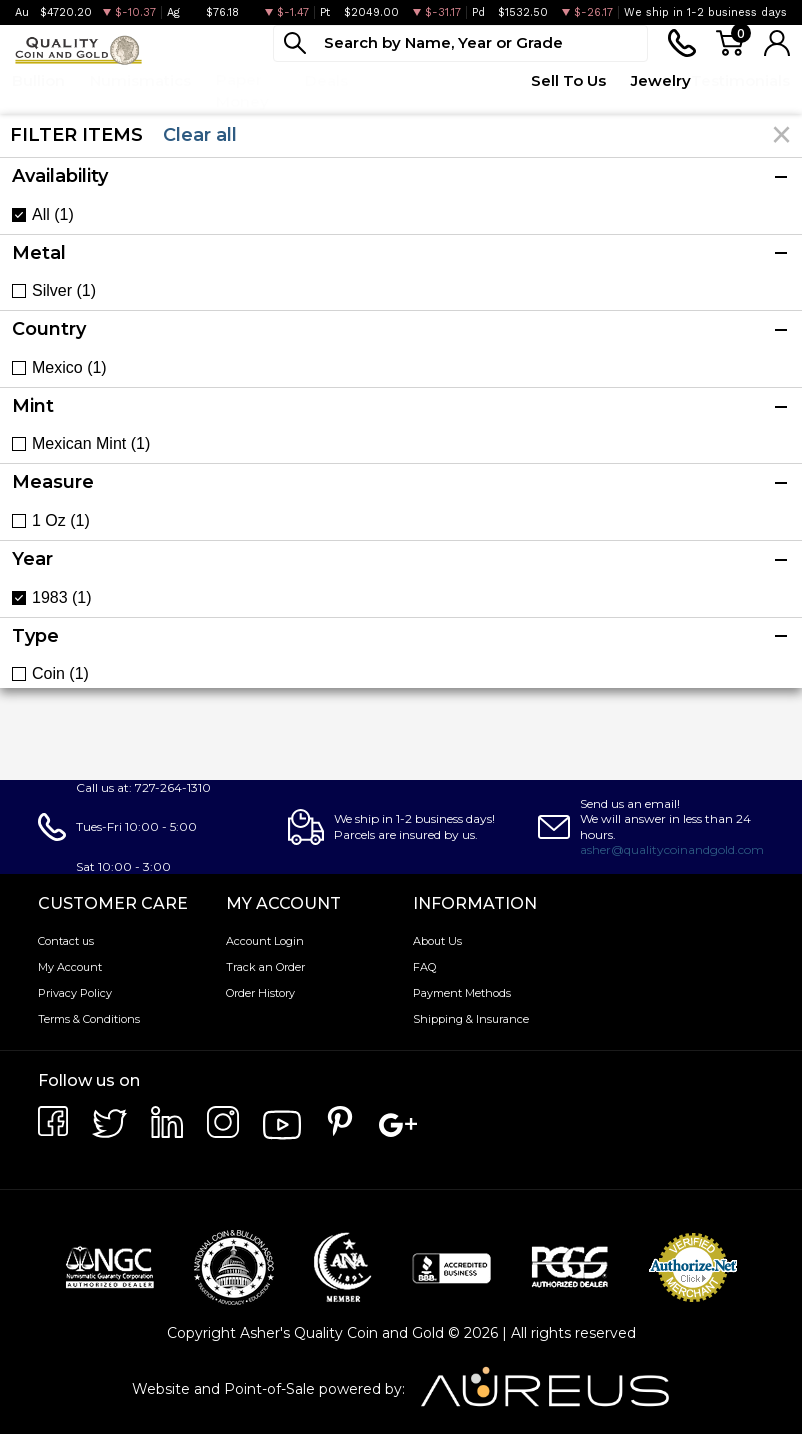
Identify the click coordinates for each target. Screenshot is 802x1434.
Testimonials (740, 80)
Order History (260, 993)
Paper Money (242, 91)
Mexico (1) (69, 368)
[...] (460, 43)
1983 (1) (62, 598)
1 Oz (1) (61, 521)
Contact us (66, 941)
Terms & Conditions (89, 1019)
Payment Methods (462, 993)
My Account (70, 967)
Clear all (200, 135)
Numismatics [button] (140, 80)
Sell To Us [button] (568, 80)
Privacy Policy (75, 993)
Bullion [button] (38, 80)
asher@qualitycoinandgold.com (672, 849)
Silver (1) (64, 291)
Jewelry (661, 80)
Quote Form (471, 91)
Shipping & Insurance (471, 1019)
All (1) (53, 215)
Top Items (395, 91)
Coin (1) (60, 674)
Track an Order (265, 967)
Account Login (265, 941)
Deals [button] (326, 80)
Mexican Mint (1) (91, 444)
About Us (437, 941)
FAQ (424, 967)
